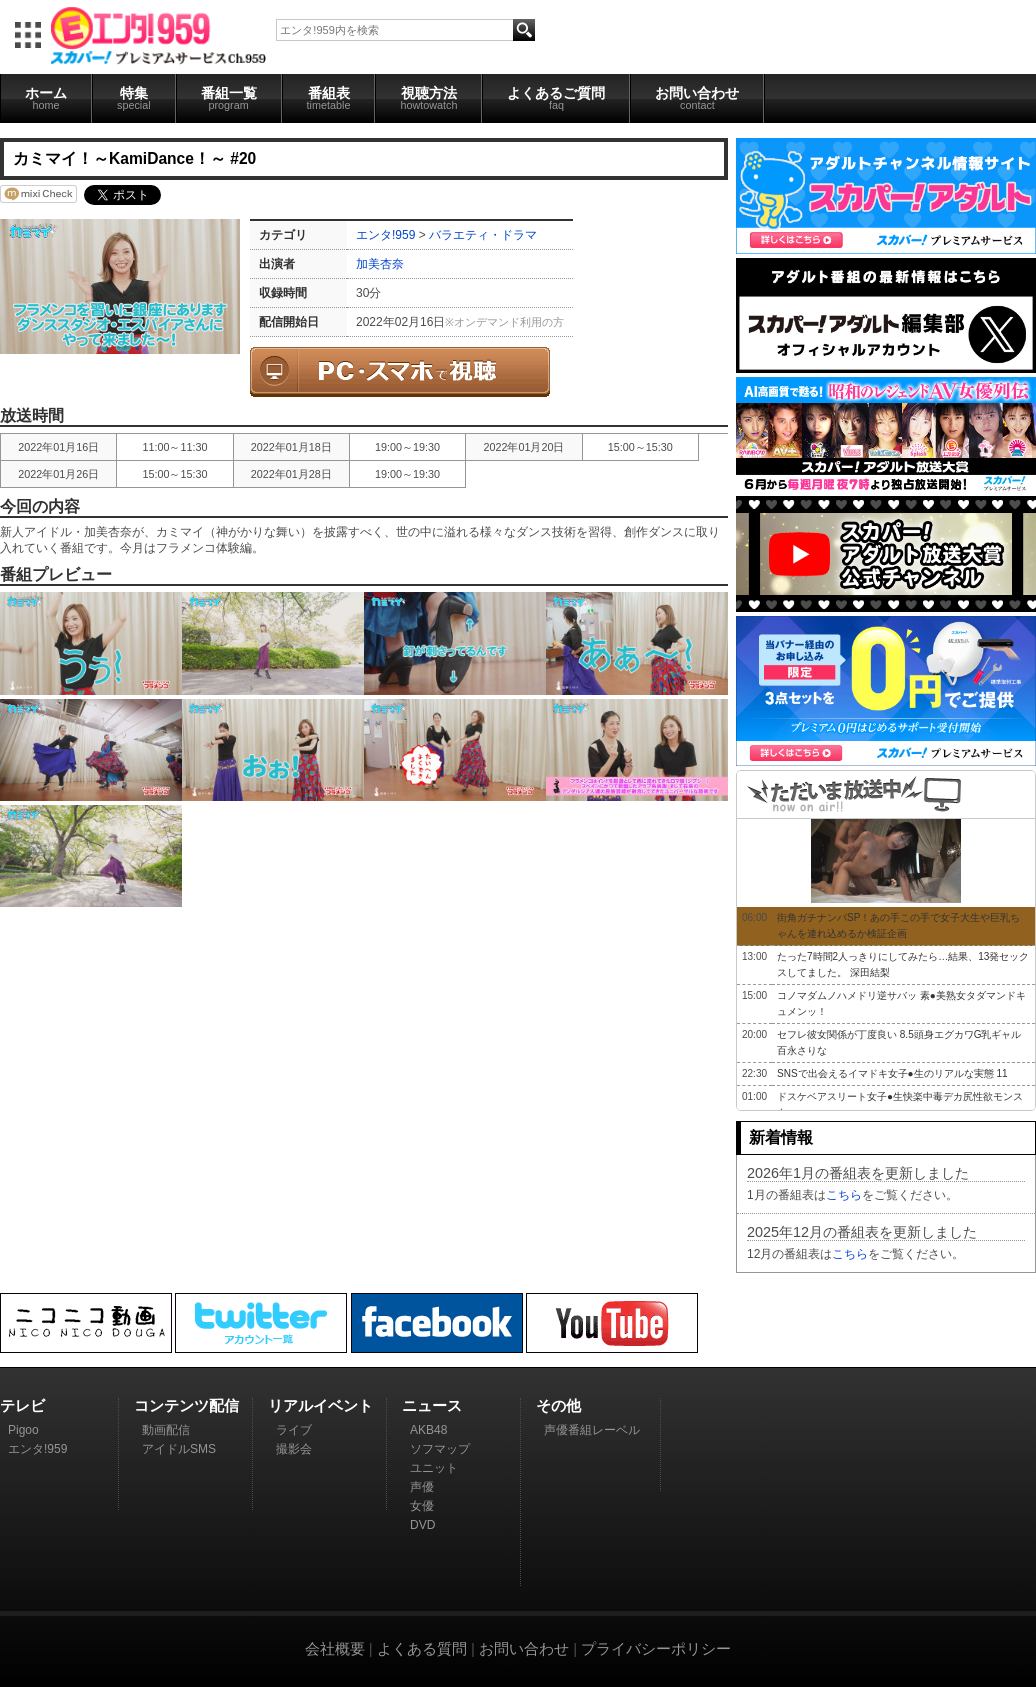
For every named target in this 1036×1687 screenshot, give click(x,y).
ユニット (434, 1468)
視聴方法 (428, 98)
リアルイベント (320, 1405)
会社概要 (335, 1648)
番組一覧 (229, 98)
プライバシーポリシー (656, 1648)
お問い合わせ (697, 98)
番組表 (329, 98)
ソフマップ (440, 1449)
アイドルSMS (179, 1449)
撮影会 (294, 1449)
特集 (134, 98)
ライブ (294, 1430)
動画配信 (166, 1430)
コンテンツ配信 (186, 1405)
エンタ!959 (385, 235)
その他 (558, 1405)
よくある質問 (422, 1648)
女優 (422, 1506)
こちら (844, 1195)
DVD (422, 1525)
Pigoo (23, 1430)
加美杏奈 (380, 264)
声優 (422, 1487)
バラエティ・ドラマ (483, 235)
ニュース (432, 1405)
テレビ (22, 1405)
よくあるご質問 (556, 98)
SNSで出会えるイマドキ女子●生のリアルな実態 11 (892, 1073)
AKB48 (428, 1430)
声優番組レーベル (592, 1430)
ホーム (46, 98)
